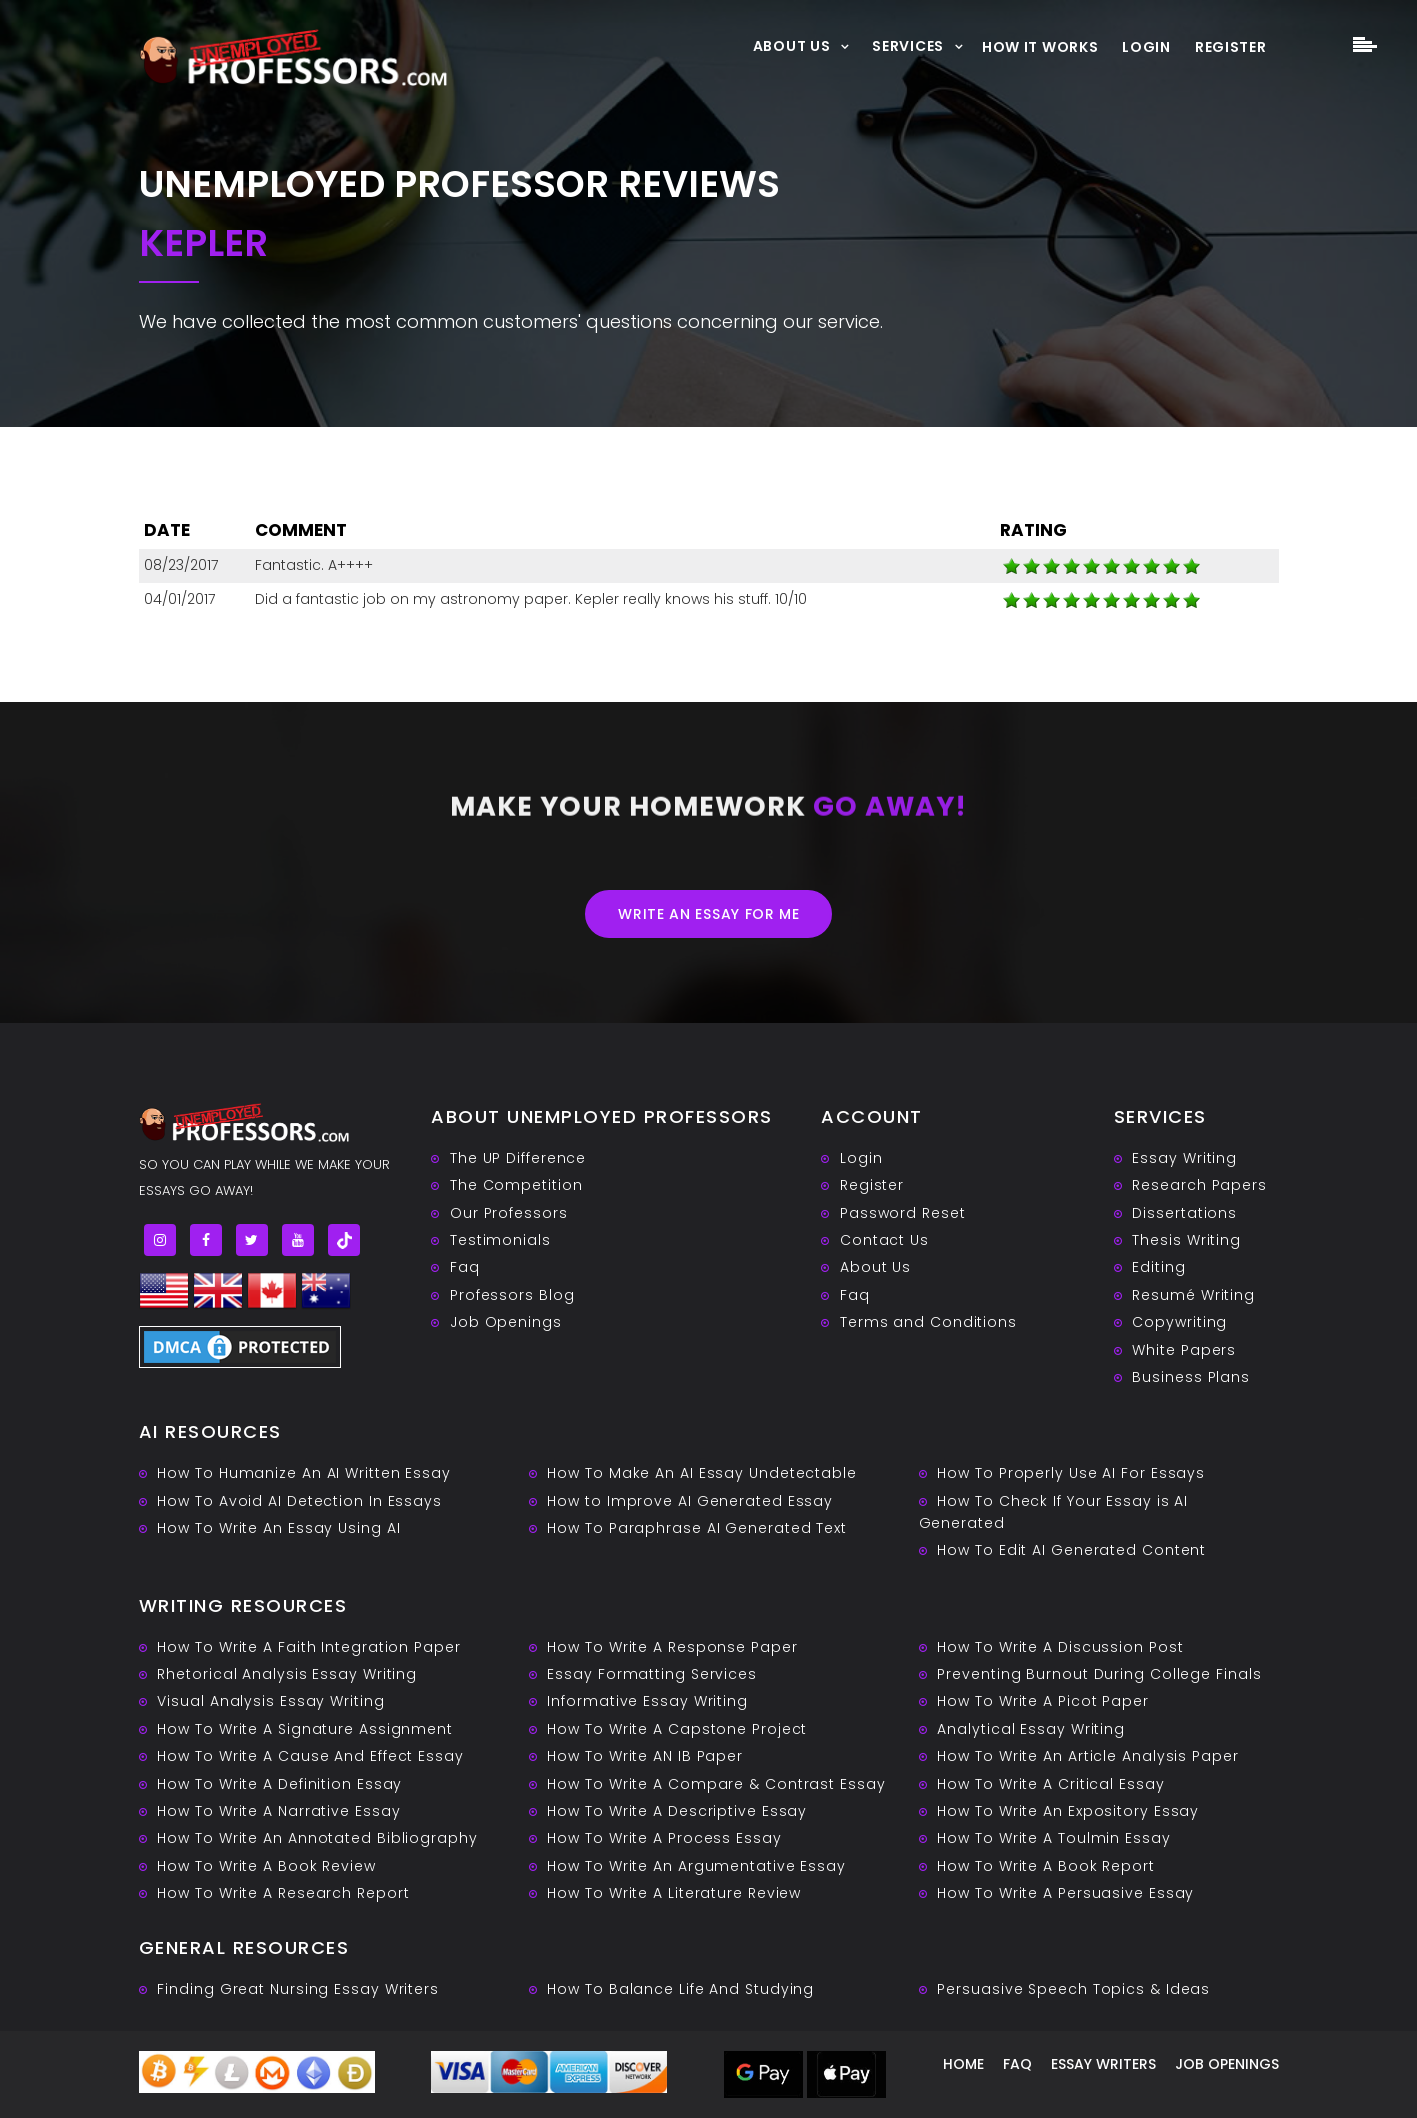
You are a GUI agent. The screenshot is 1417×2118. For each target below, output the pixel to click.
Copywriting (1179, 1322)
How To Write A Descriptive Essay (677, 1811)
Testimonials (500, 1240)
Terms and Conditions (928, 1322)
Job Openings (506, 1322)
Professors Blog (512, 1295)
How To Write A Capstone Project (677, 1729)
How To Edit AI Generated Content (1071, 1550)
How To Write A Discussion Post (1060, 1647)
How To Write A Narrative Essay (278, 1811)
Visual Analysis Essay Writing (270, 1701)
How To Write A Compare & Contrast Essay (716, 1784)
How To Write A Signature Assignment (305, 1729)
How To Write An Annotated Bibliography (317, 1838)
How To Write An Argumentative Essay (696, 1866)
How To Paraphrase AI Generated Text (697, 1528)
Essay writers (1103, 2064)
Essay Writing (1184, 1158)
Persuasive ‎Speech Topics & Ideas (1073, 1989)
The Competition (516, 1185)
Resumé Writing (1193, 1295)
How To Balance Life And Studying (680, 1989)
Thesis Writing (1186, 1240)
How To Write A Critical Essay (1050, 1784)
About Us (792, 45)
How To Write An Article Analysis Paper (1087, 1756)
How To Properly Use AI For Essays (1071, 1473)
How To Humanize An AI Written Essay (304, 1473)
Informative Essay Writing (647, 1701)
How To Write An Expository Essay (1068, 1811)
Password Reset (903, 1213)
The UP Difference (518, 1158)
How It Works (1040, 47)
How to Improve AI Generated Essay (690, 1501)
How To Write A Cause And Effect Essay (310, 1756)
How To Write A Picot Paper (1042, 1701)
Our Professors (509, 1213)
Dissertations (1184, 1213)
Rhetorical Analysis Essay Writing (287, 1674)
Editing (1158, 1267)
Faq (465, 1267)
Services (908, 45)
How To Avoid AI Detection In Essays (299, 1501)
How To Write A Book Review (266, 1866)
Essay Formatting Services (652, 1674)
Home (963, 2064)
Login (1146, 47)
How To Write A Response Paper (672, 1647)
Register (1231, 47)
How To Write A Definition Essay (279, 1784)
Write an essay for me (709, 914)
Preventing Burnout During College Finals (1099, 1674)
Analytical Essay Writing (1031, 1729)
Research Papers (1199, 1185)
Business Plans (1191, 1377)
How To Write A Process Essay (664, 1838)
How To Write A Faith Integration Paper (308, 1647)
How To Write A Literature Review (674, 1893)
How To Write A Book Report (1045, 1866)
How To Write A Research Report (283, 1893)
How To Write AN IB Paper (645, 1756)
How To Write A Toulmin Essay (1053, 1838)
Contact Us (884, 1240)
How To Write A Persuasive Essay (1065, 1893)
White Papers (1184, 1350)
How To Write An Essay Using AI (278, 1528)
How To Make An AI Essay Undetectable (701, 1473)
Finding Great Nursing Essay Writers (298, 1989)
